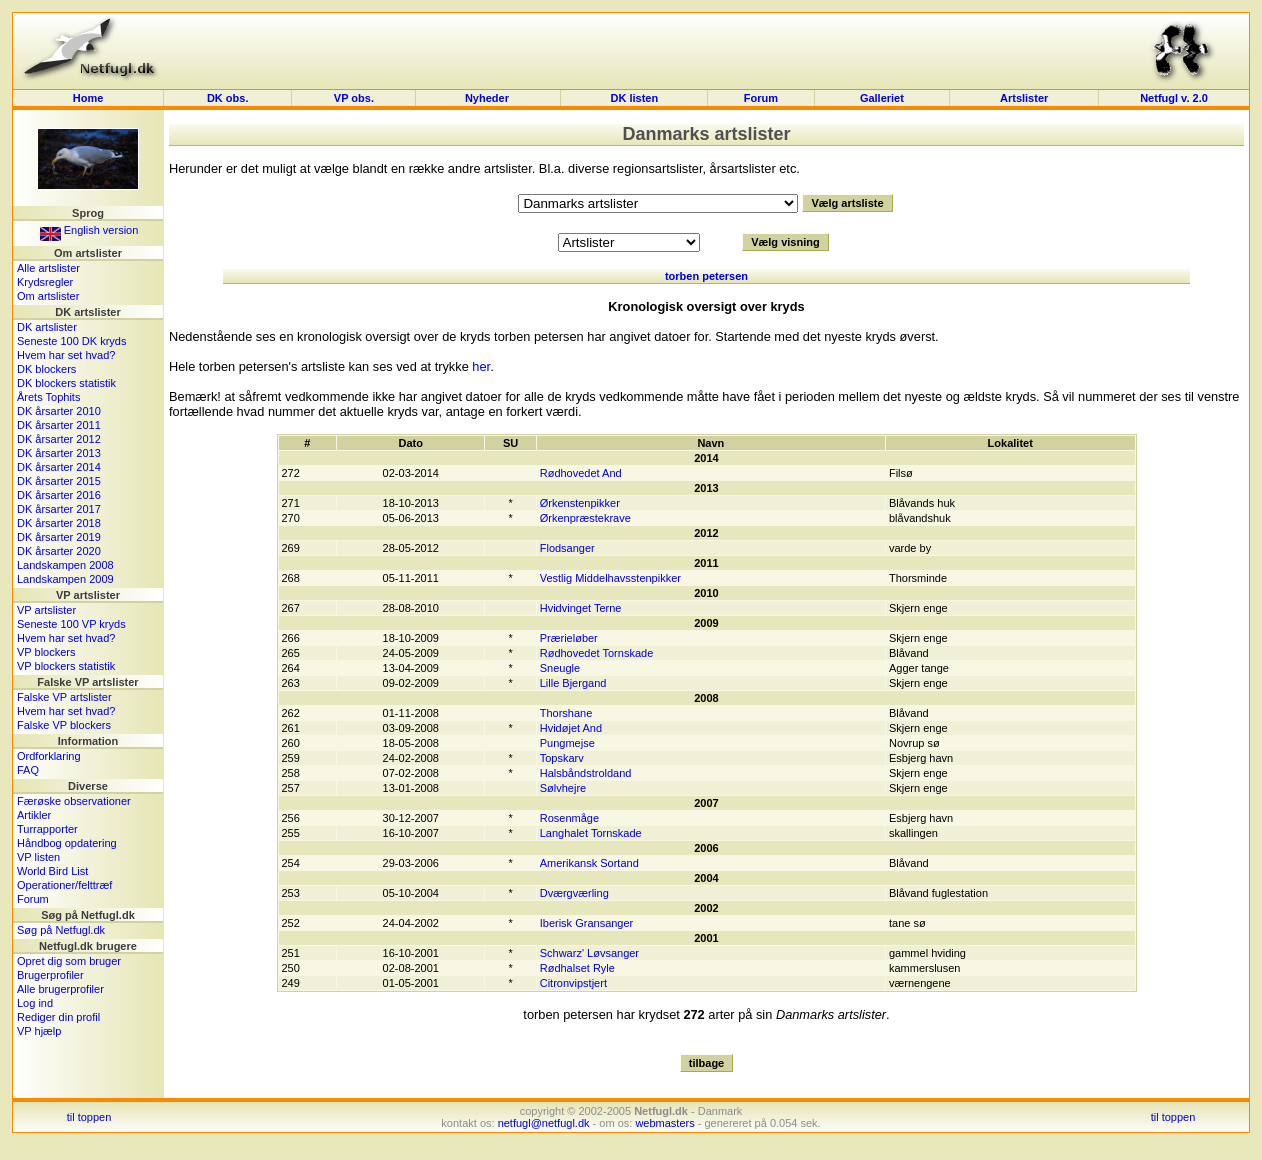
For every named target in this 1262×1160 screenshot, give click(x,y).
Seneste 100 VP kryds (71, 624)
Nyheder (488, 98)
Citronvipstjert (573, 983)
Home (88, 98)
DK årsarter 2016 (59, 495)
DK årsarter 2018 (59, 523)
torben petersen (706, 276)
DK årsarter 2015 (59, 481)
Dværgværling (574, 893)
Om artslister (48, 296)
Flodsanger (567, 548)
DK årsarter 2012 (59, 439)
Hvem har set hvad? (66, 355)
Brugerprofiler (50, 975)
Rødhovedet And (581, 473)
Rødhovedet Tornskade (597, 653)
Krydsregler (45, 282)
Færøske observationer (74, 801)
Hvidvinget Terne (581, 608)
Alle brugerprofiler (60, 989)
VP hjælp (39, 1031)
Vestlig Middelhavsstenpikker (610, 578)
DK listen (635, 98)
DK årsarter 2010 (59, 411)
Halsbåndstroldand (586, 773)
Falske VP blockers (64, 725)
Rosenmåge (569, 818)
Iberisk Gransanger (587, 923)
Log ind (35, 1003)
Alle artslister (48, 268)
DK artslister (47, 327)
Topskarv (562, 758)
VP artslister (46, 610)
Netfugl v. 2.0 (1174, 98)
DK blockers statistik (66, 383)
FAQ (28, 770)
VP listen (38, 857)
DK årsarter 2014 (59, 467)
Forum (761, 98)
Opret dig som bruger (69, 961)
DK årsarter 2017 (59, 509)
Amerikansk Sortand (589, 863)
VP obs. (354, 98)
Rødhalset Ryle (577, 968)
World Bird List (52, 871)
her (481, 366)
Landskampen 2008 (65, 565)
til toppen (89, 1117)
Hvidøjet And (571, 728)
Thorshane (566, 713)
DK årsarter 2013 (59, 453)
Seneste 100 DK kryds (71, 341)
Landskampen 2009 (65, 579)
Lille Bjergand (573, 683)
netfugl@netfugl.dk (544, 1123)
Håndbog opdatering (67, 843)
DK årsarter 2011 (59, 425)
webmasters (664, 1123)
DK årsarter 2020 (59, 551)
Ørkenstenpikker (580, 503)
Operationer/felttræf (64, 885)
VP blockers (46, 652)
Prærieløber (569, 638)
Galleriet (882, 98)
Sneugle (560, 668)
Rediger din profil (58, 1017)
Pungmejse (567, 743)
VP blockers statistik (66, 666)
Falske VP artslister (64, 697)
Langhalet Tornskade (591, 833)
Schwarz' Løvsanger (589, 953)
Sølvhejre (563, 788)
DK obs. (228, 98)
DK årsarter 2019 (59, 537)
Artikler (34, 815)
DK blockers (46, 369)
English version (89, 230)
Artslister (1024, 98)
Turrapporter (47, 829)
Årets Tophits (48, 397)
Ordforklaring (49, 756)
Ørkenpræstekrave (585, 518)
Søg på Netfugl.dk (61, 930)
